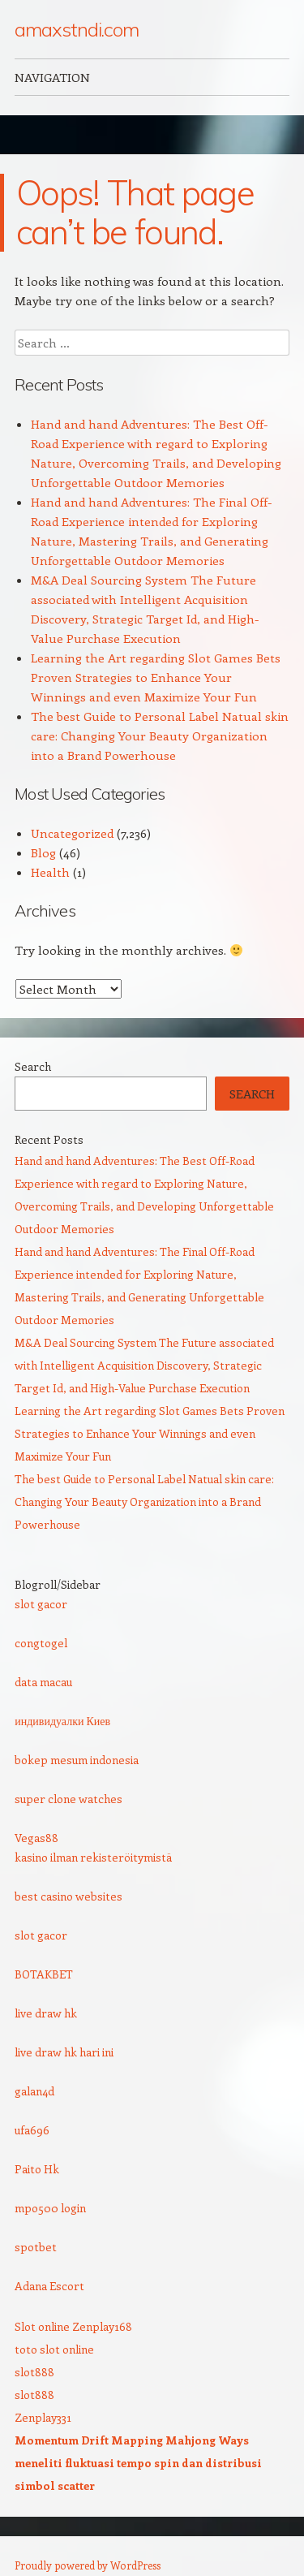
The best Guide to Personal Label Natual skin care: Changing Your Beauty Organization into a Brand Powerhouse (160, 735)
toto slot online (54, 2349)
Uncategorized (72, 833)
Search (33, 1066)
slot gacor (41, 1604)
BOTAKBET (44, 1974)
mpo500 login (50, 2208)
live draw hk (46, 2013)
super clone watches (68, 1798)
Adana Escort (49, 2285)
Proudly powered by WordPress (88, 2565)
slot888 (34, 2372)
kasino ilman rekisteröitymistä (93, 1857)
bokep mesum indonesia (77, 1759)
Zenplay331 (43, 2417)
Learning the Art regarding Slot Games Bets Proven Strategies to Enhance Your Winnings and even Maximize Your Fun (155, 677)
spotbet (36, 2247)
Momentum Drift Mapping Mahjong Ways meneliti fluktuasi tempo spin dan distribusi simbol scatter (138, 2462)
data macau (43, 1681)
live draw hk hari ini (64, 2052)
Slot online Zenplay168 (73, 2326)
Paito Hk (37, 2169)
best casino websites (68, 1896)
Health (50, 872)
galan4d (34, 2091)
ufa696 (32, 2130)
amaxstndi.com (77, 29)
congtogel (41, 1642)
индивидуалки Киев (62, 1720)
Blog (43, 852)
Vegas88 (36, 1837)
